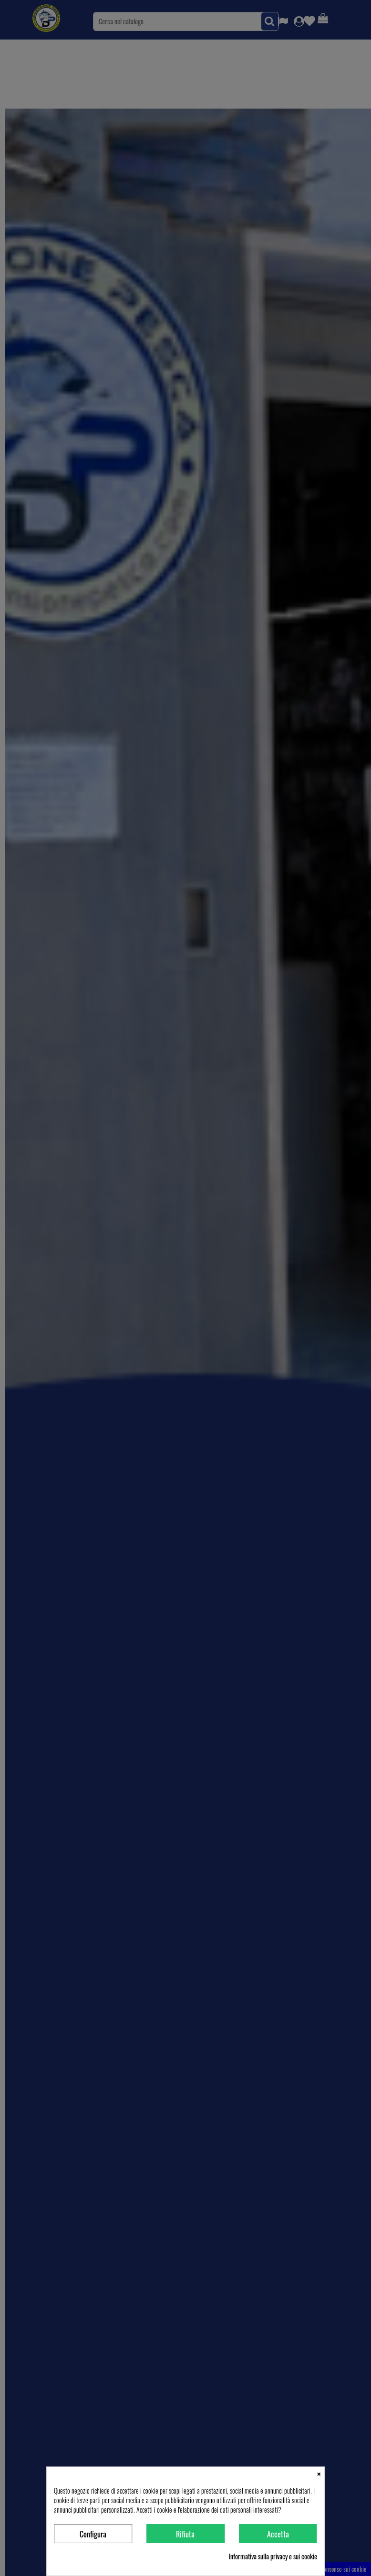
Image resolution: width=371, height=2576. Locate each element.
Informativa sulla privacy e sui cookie (273, 2556)
